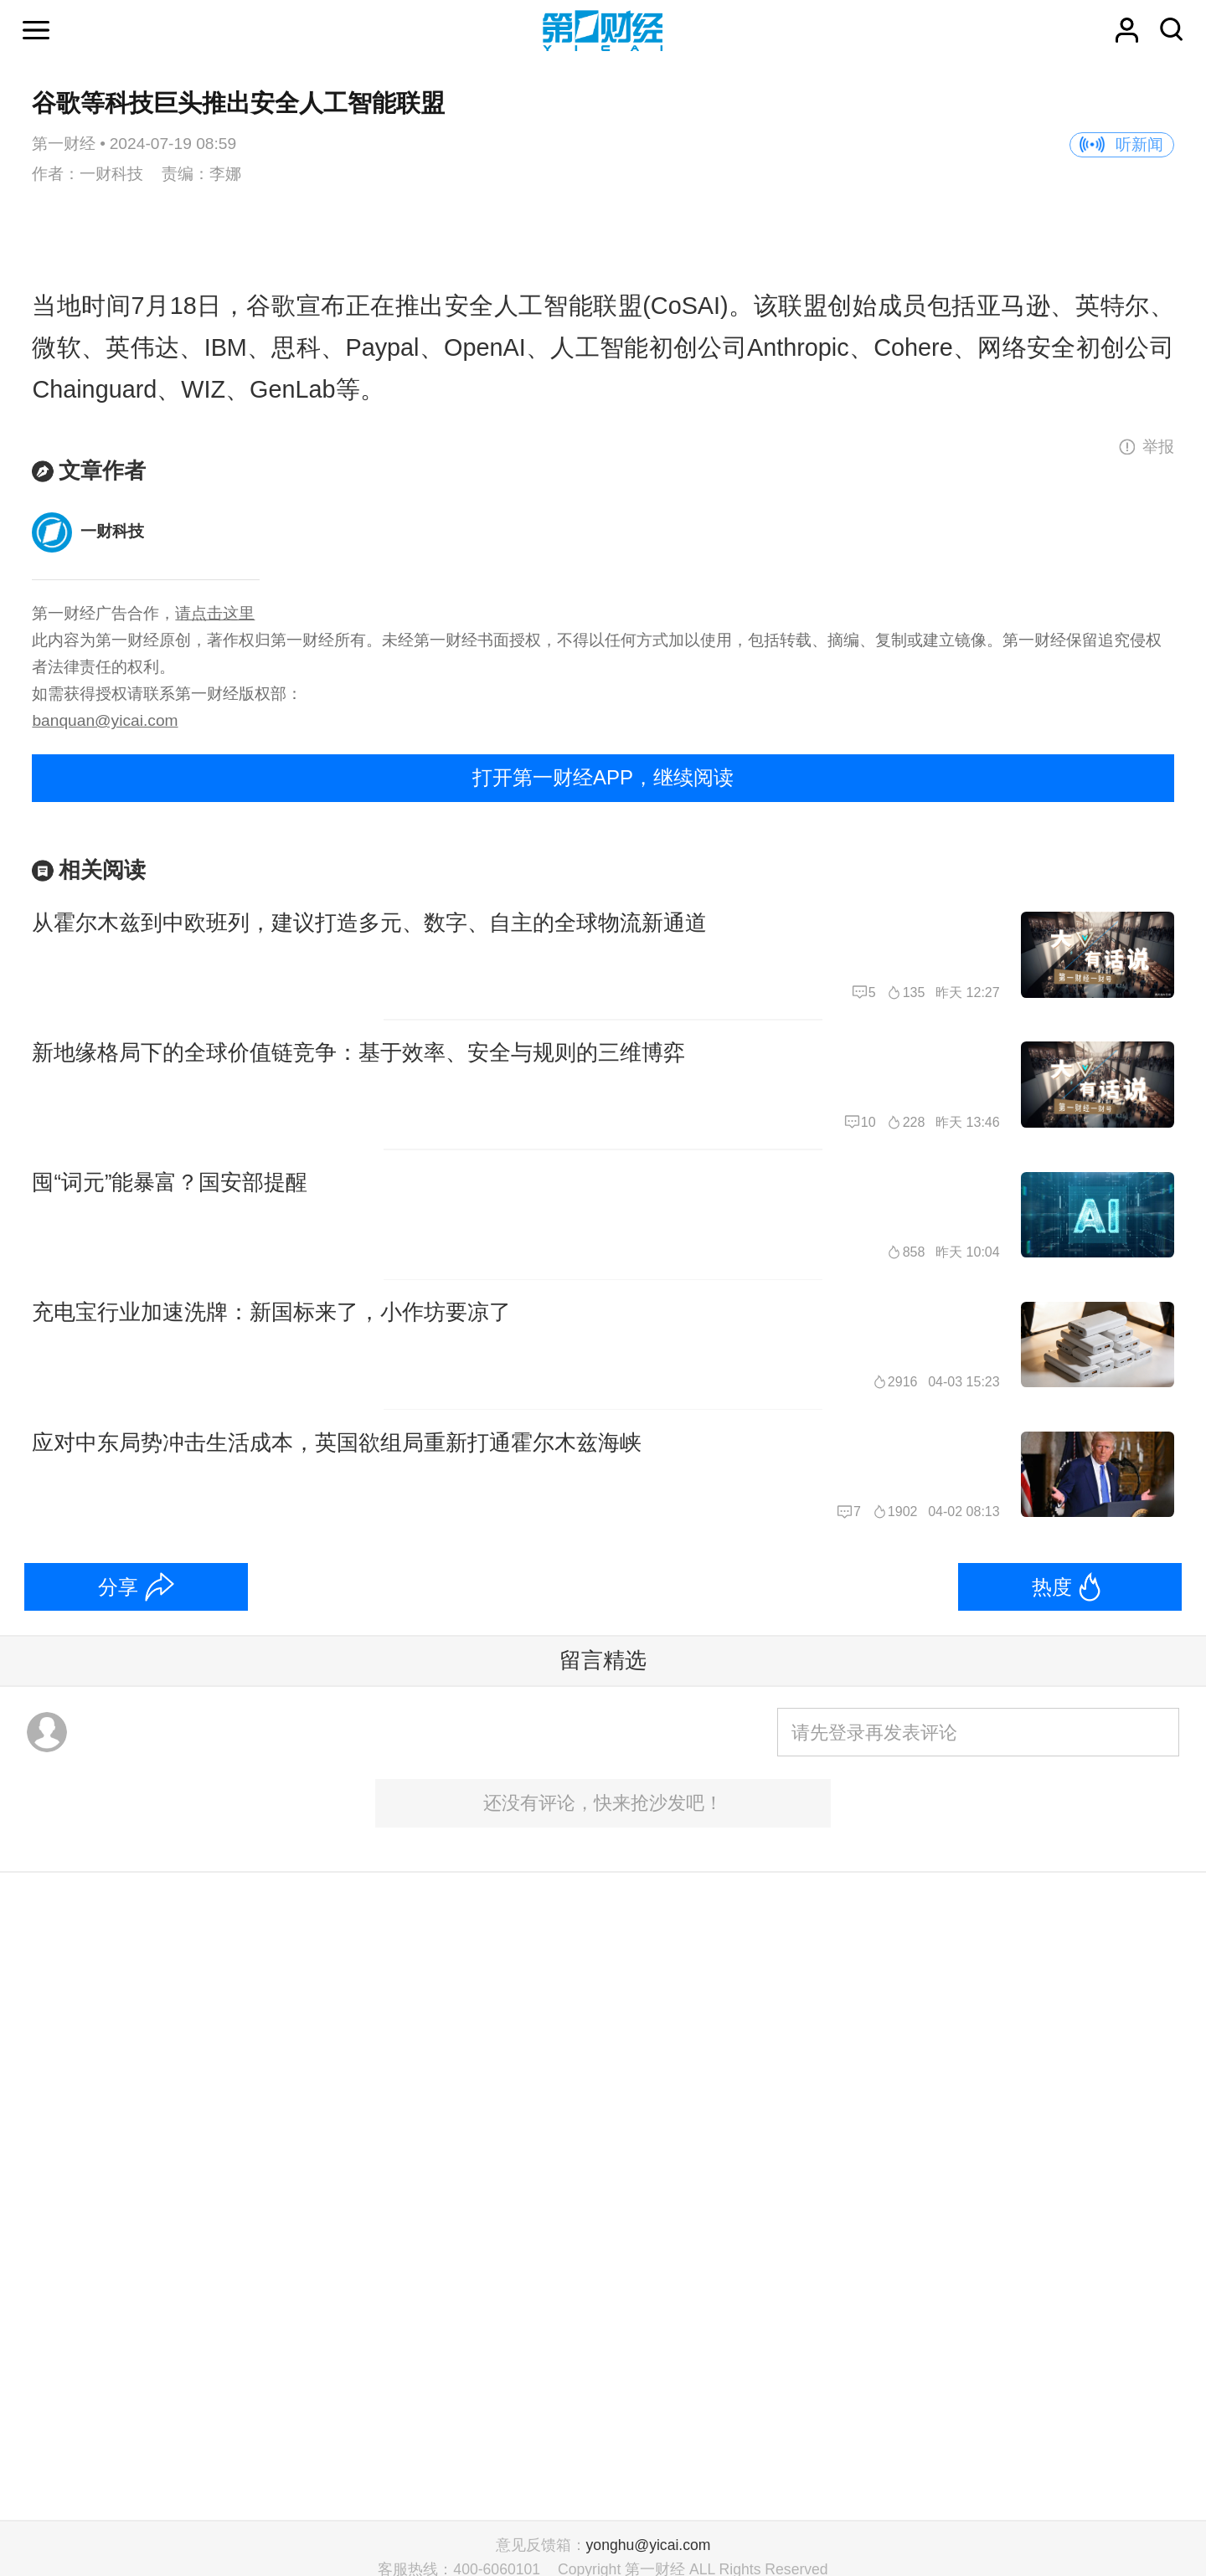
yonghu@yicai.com (648, 2545)
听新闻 (1139, 144)
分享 (118, 1587)
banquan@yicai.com (105, 720)
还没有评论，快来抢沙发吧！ (603, 1802)
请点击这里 (215, 613)
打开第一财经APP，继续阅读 (603, 777)
